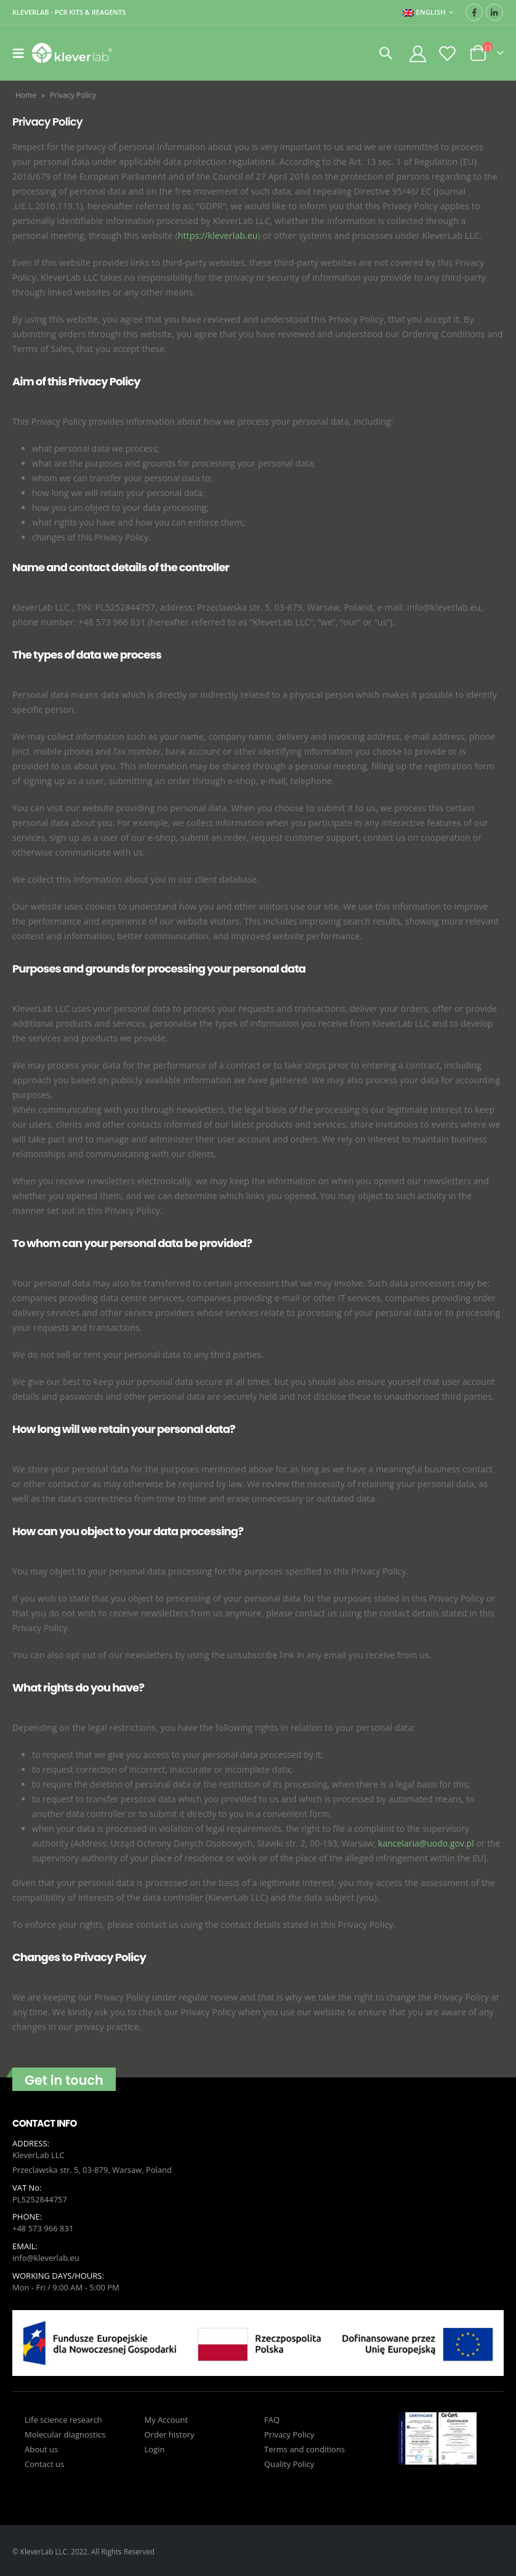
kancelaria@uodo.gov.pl (426, 1843)
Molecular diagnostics (65, 2432)
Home (25, 95)
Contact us (44, 2462)
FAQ (272, 2417)
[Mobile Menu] (22, 52)
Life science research (63, 2417)
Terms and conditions (304, 2447)
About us (41, 2447)
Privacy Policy (289, 2432)
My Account (166, 2417)
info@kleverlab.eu (45, 2256)
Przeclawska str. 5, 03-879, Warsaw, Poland (92, 2169)
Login (155, 2447)
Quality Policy (289, 2462)
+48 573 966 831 (42, 2227)
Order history (170, 2432)
